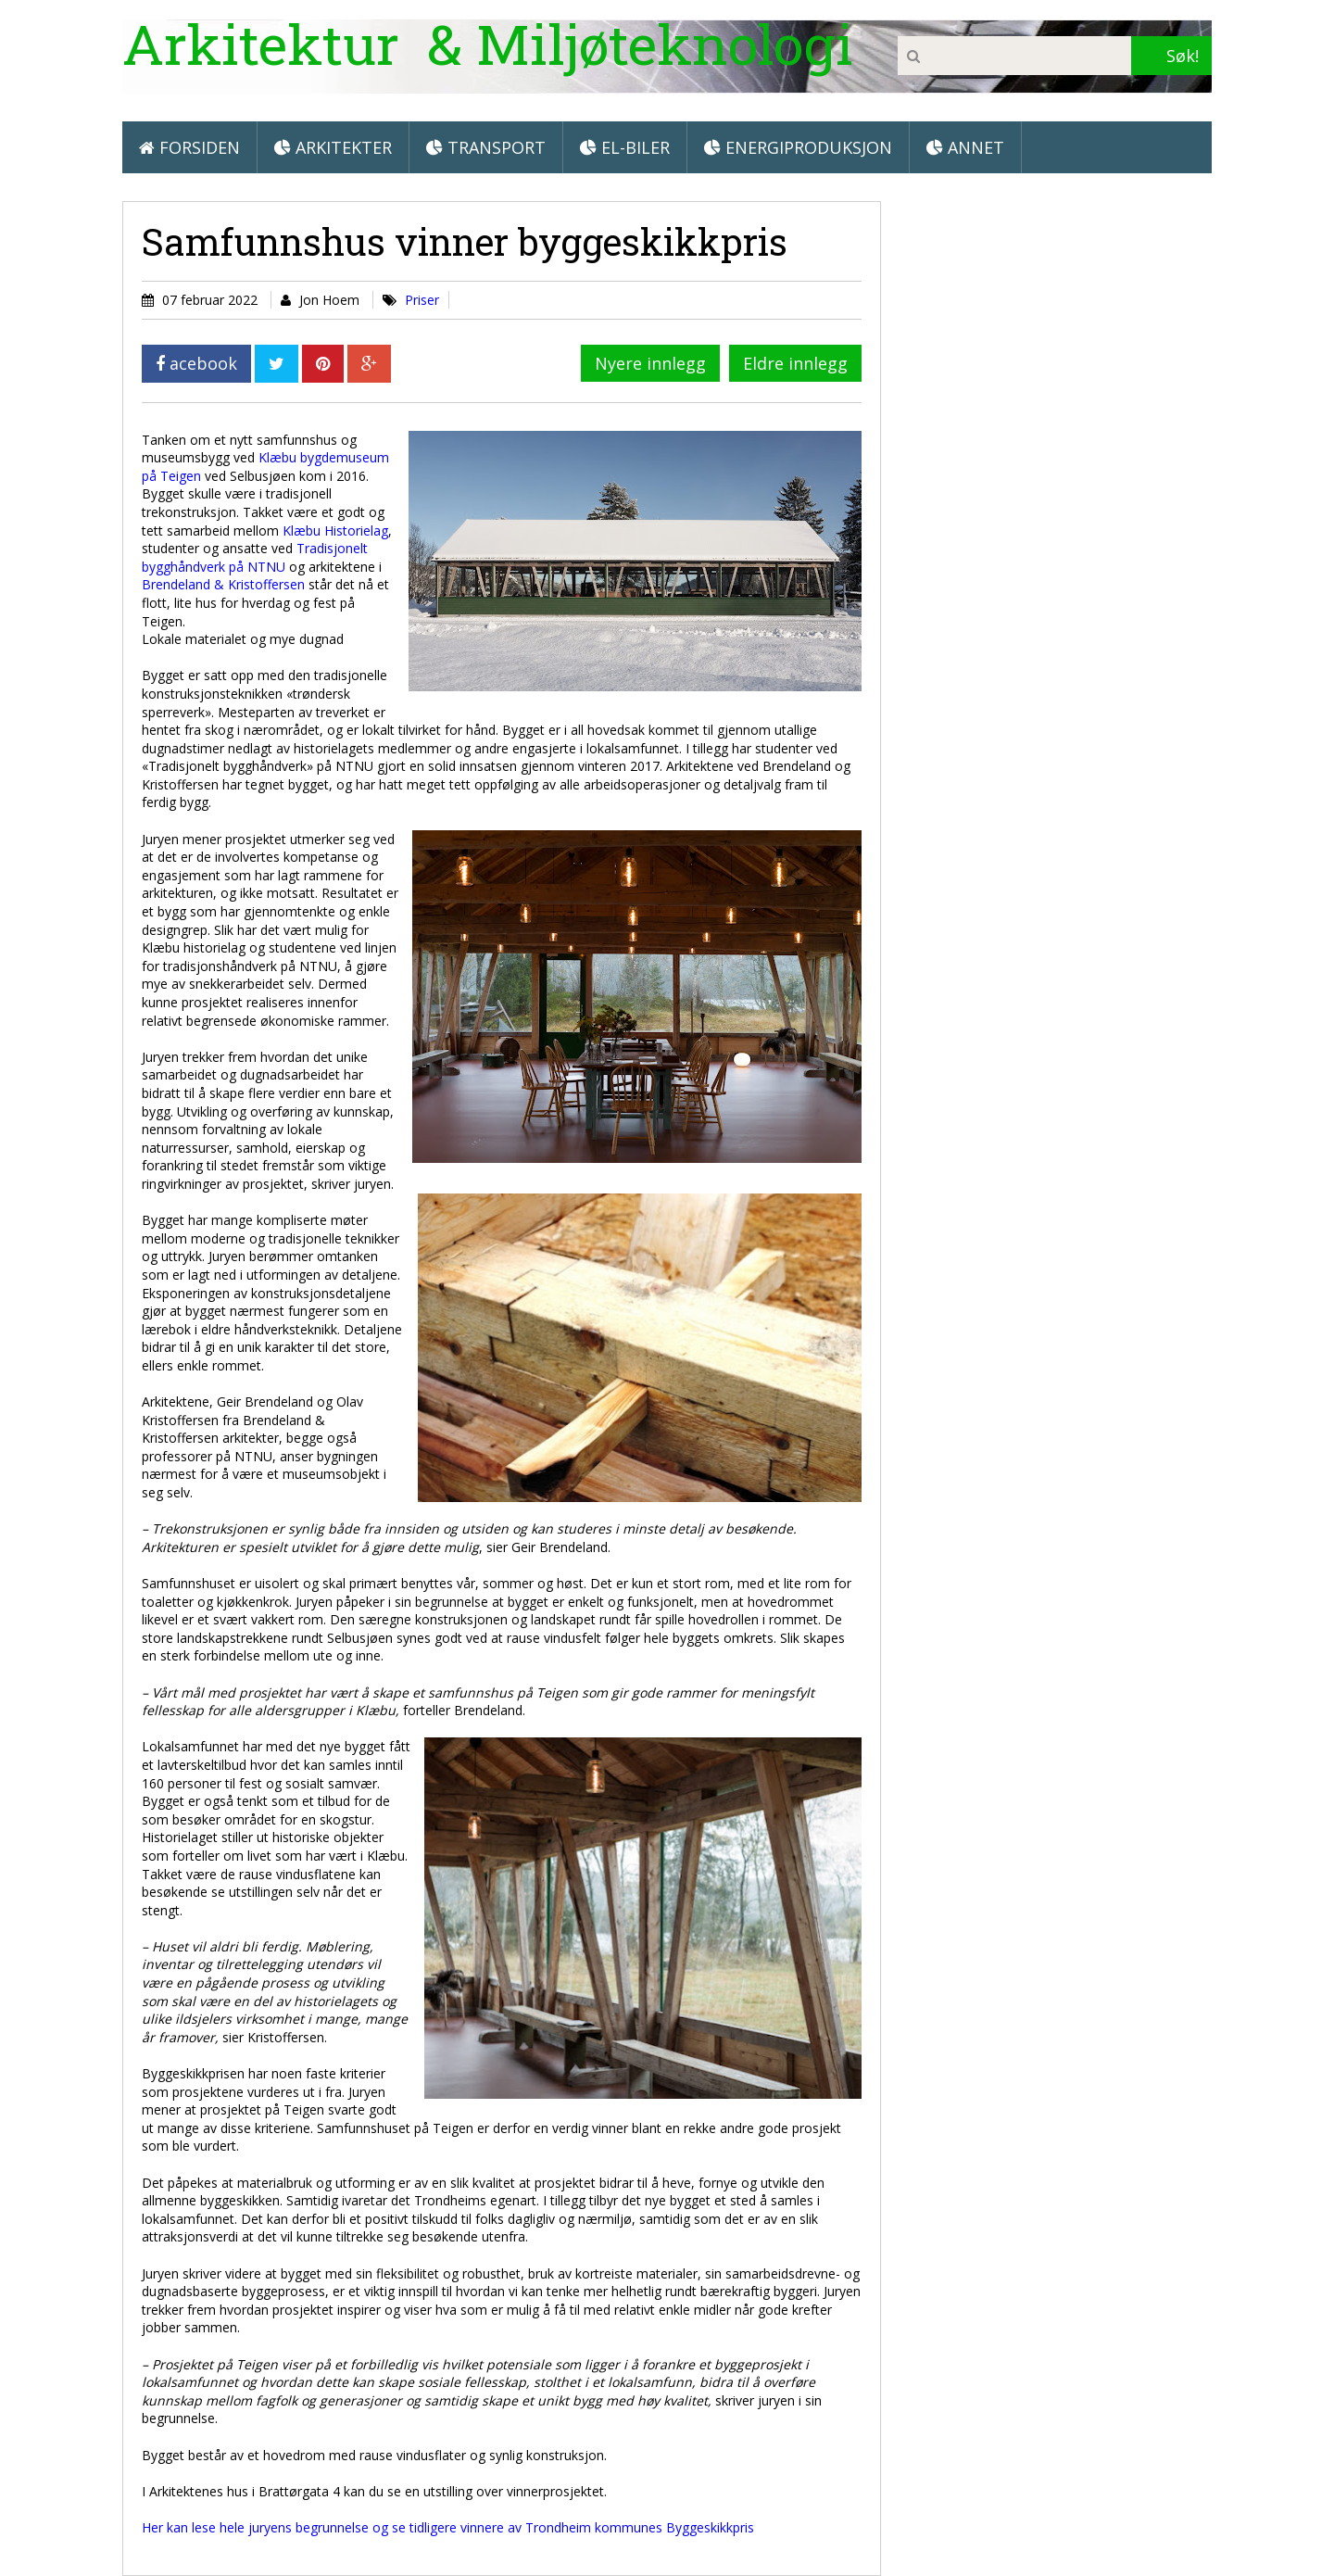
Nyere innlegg (650, 363)
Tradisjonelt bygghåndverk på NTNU (255, 557)
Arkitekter (333, 147)
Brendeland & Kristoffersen (223, 584)
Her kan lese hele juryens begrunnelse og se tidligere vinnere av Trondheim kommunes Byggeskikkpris (448, 2527)
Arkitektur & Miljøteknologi (487, 43)
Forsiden (189, 147)
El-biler (625, 147)
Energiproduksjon (798, 147)
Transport (486, 147)
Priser (422, 300)
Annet (965, 147)
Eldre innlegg (795, 363)
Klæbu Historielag (335, 530)
